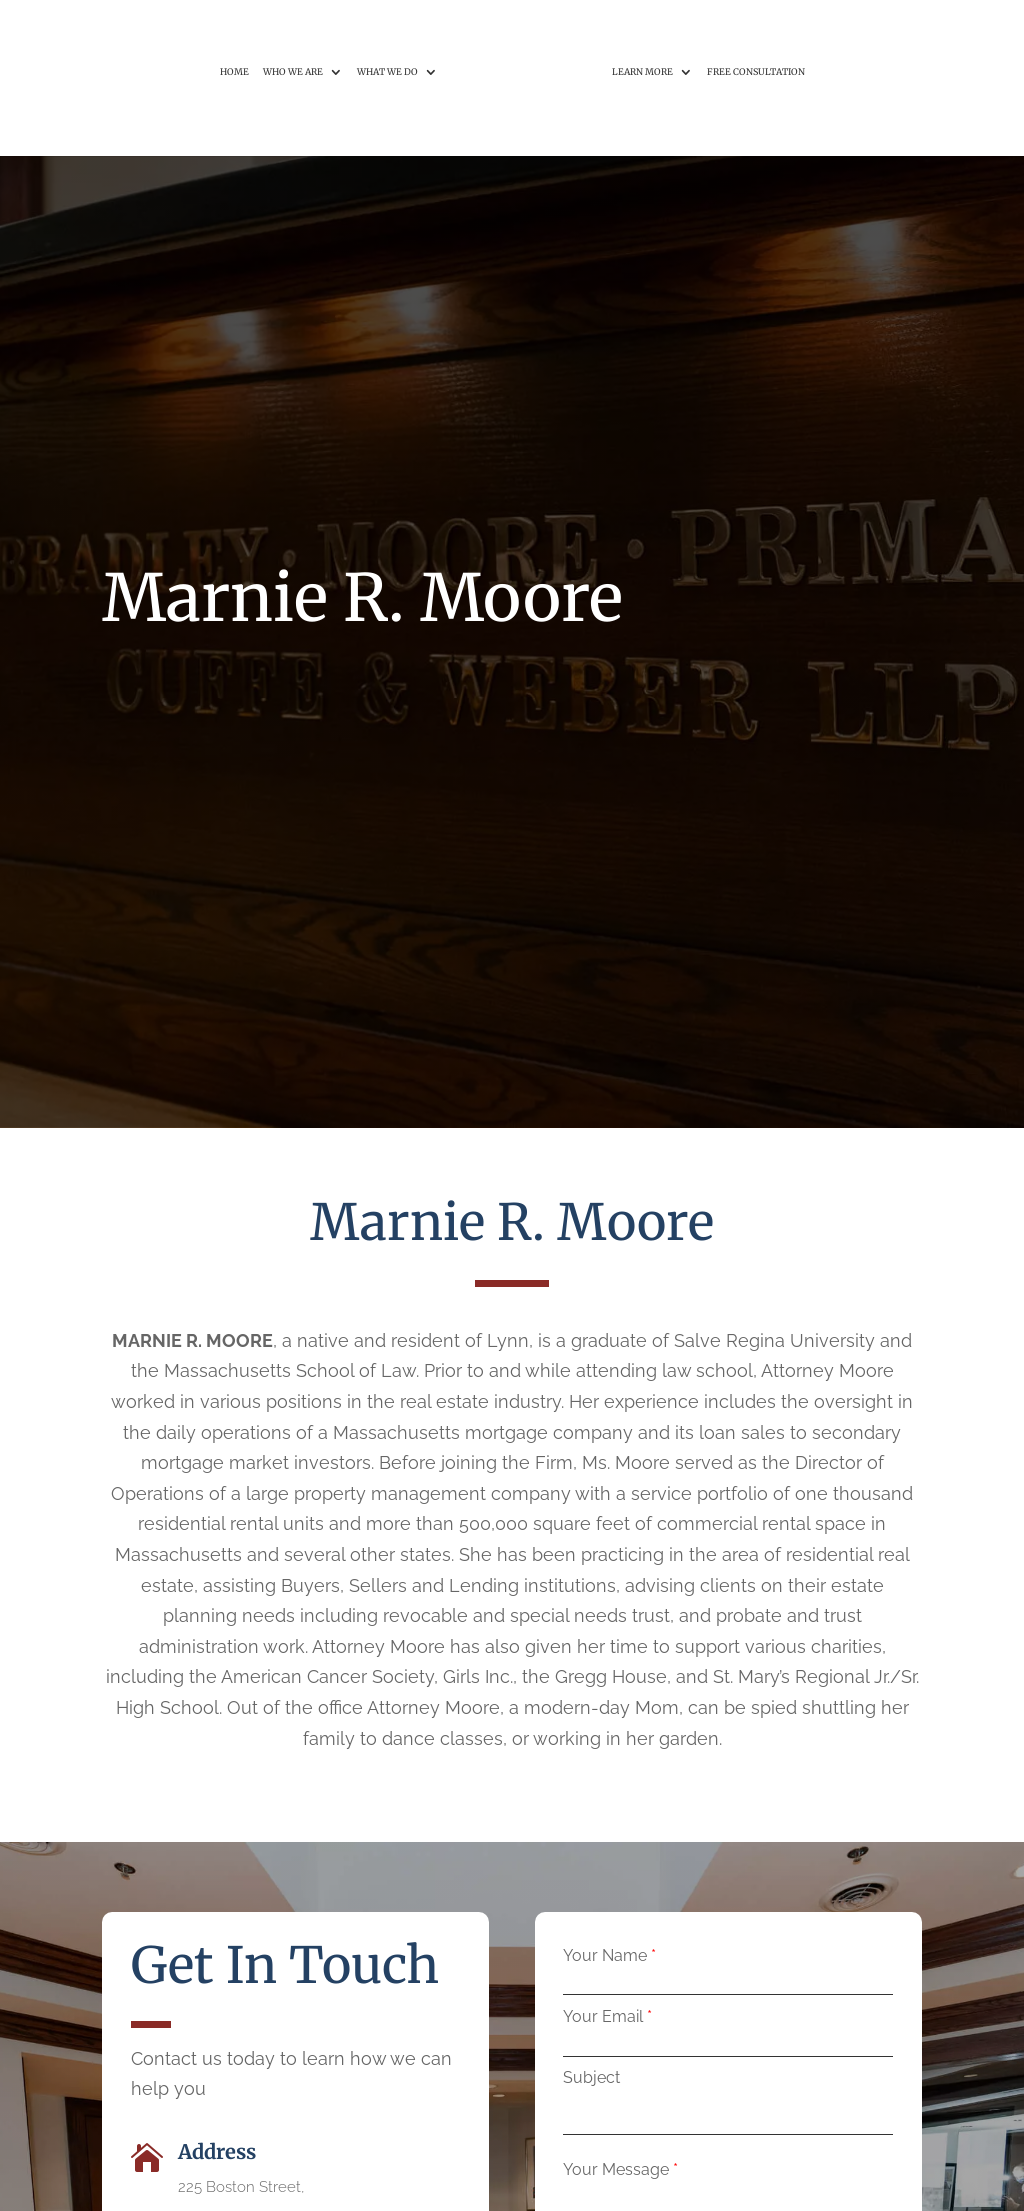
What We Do (387, 29)
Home (234, 29)
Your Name (605, 1955)
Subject (591, 2077)
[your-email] (728, 2048)
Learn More (642, 29)
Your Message (616, 2169)
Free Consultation (756, 29)
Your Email (603, 2016)
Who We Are (293, 29)
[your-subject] (728, 2114)
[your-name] (728, 1986)
